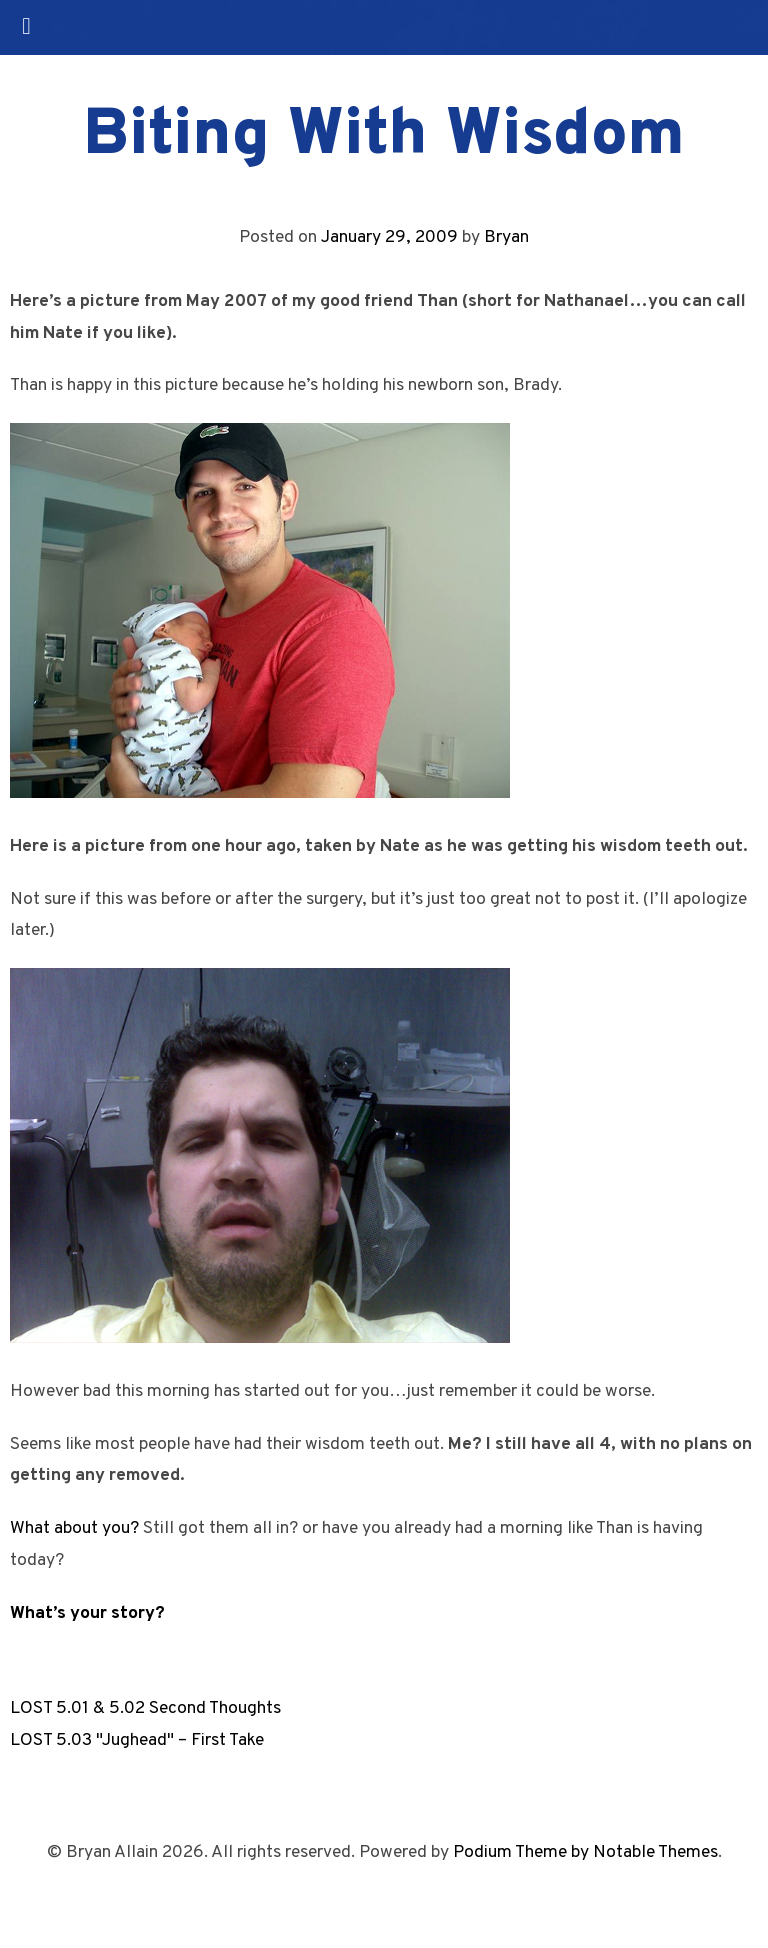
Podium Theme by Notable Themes (585, 1852)
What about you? (74, 1528)
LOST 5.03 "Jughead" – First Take (137, 1740)
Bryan (506, 237)
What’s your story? (87, 1613)
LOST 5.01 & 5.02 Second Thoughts (145, 1708)
